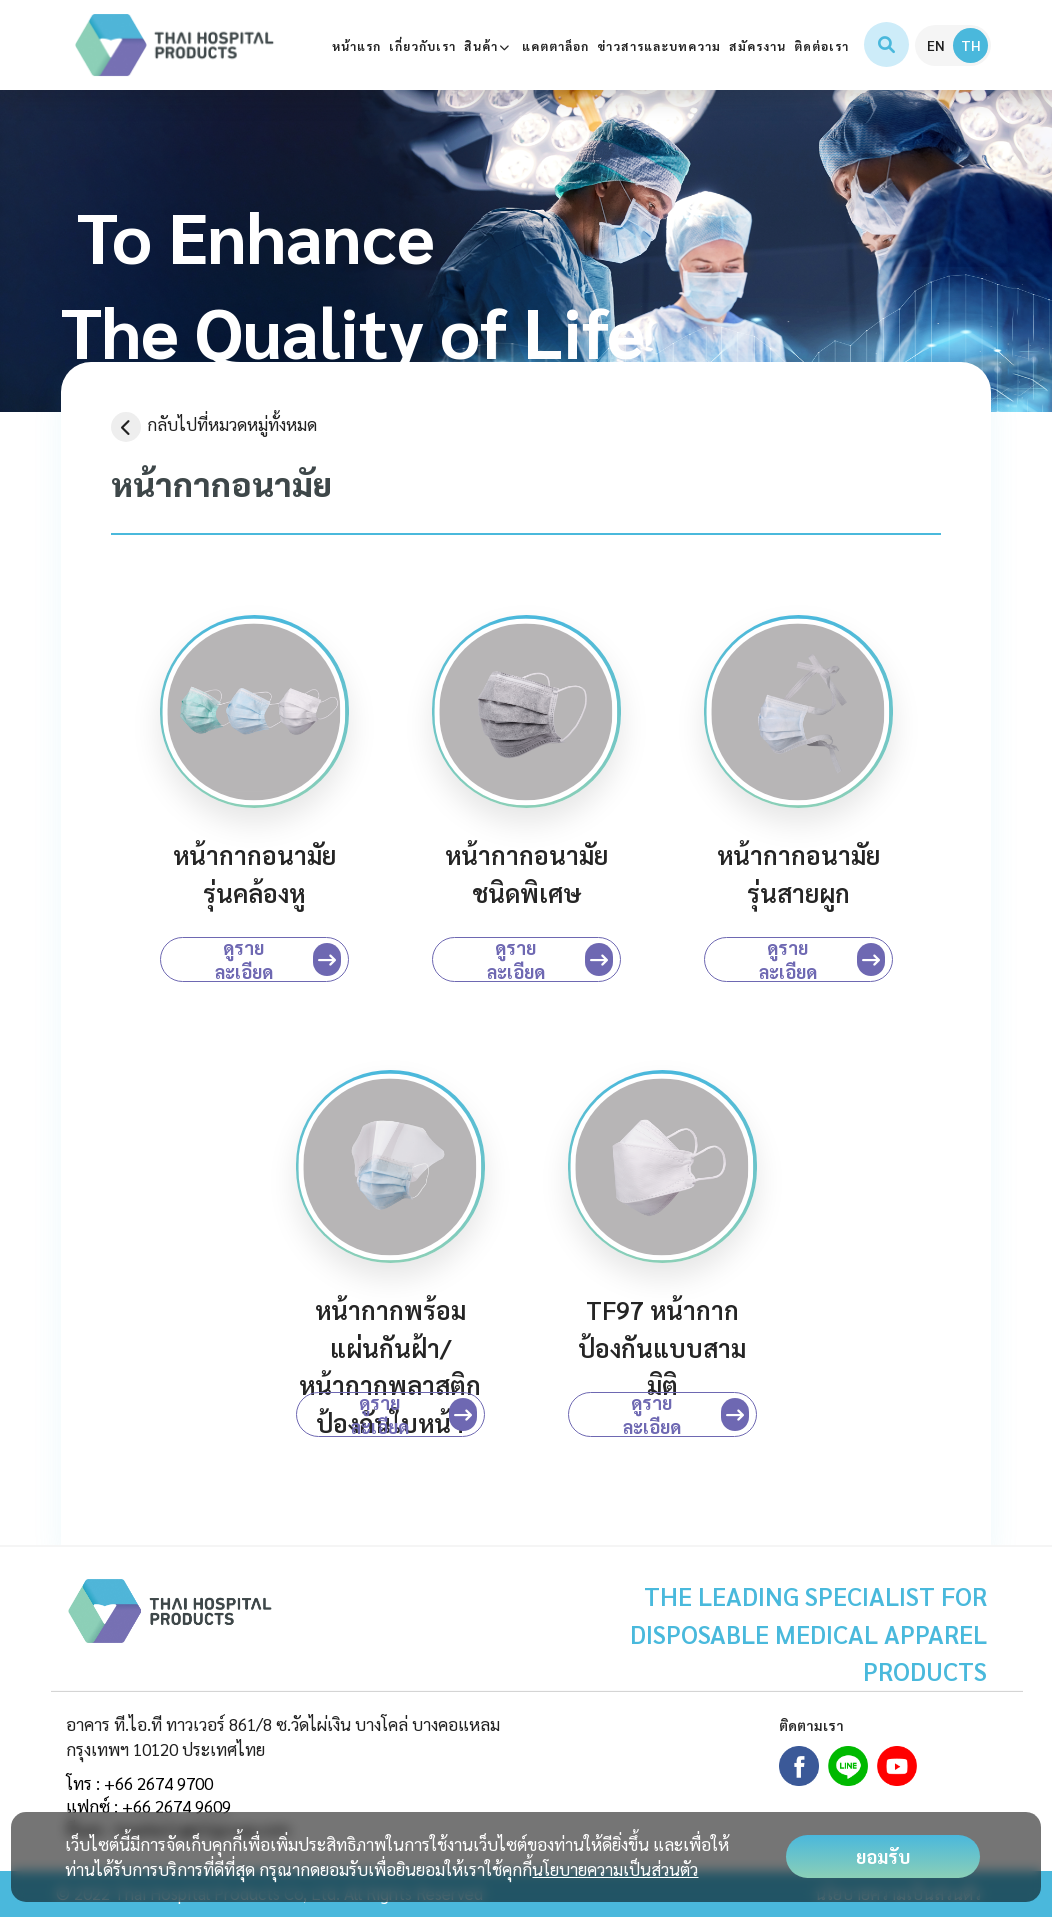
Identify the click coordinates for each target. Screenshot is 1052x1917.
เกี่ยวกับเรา (422, 46)
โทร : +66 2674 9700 (139, 1783)
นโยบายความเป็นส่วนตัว (615, 1869)
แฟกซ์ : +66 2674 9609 (148, 1806)
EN (936, 45)
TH (971, 45)
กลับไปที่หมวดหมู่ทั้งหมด (214, 424)
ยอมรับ (883, 1856)
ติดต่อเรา (821, 46)
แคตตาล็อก (555, 46)
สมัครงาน (757, 46)
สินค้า (489, 46)
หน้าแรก (356, 46)
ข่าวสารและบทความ (659, 46)
